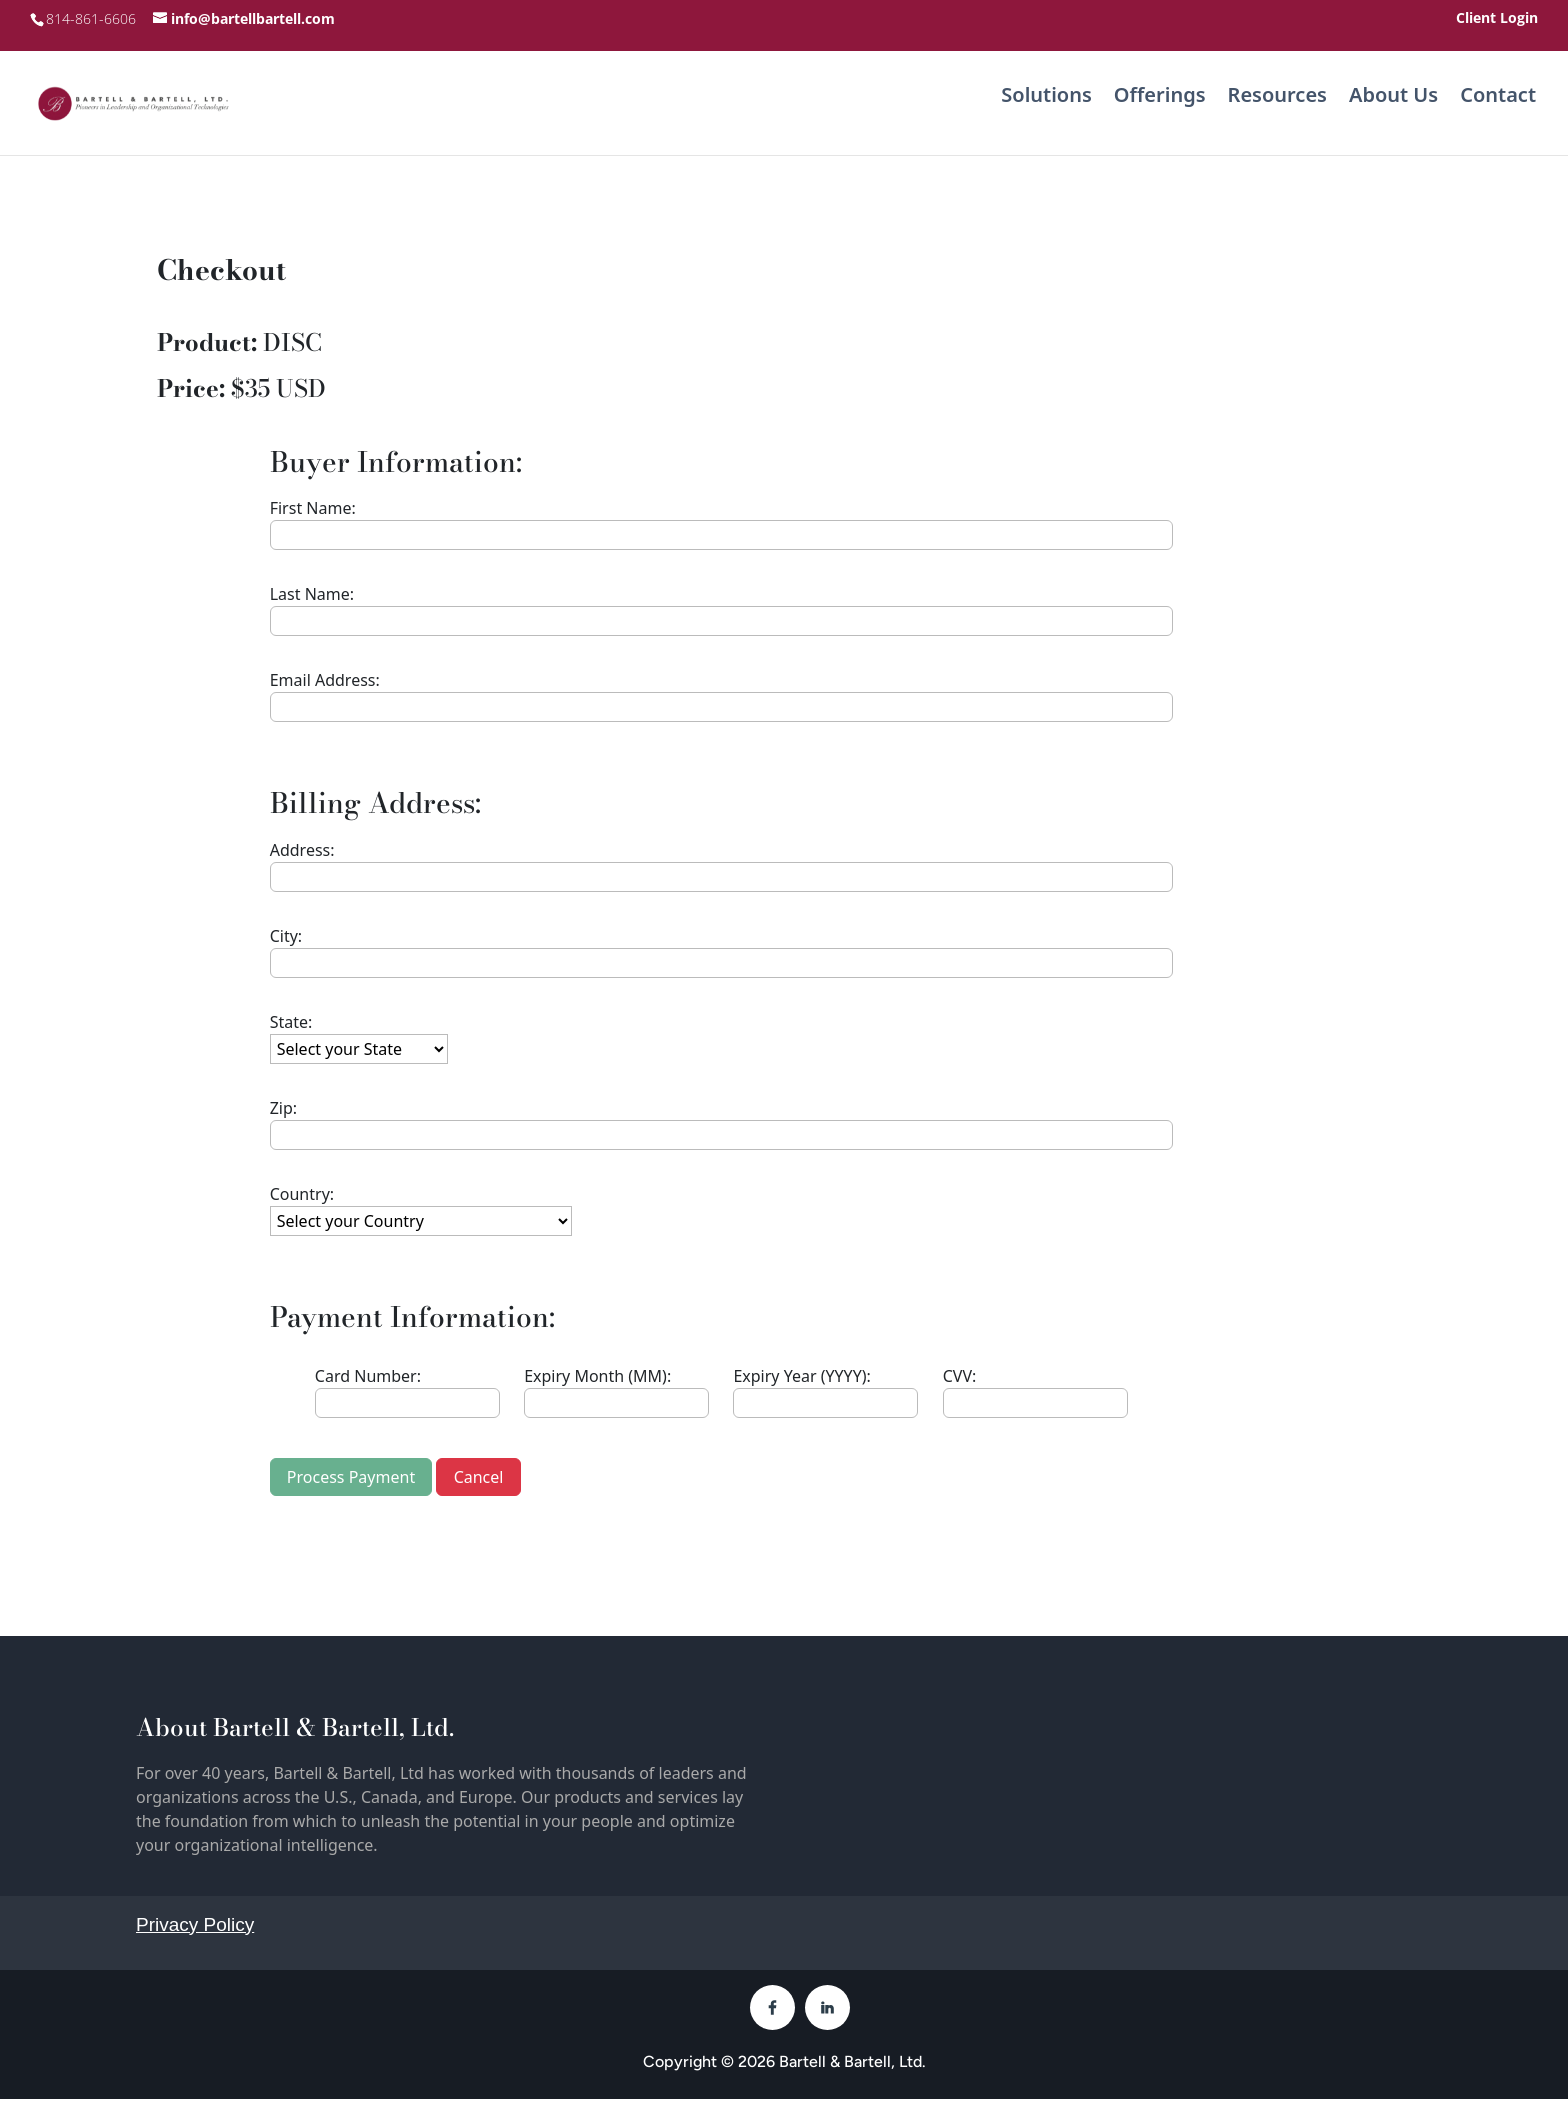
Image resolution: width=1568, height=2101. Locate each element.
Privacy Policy (195, 1926)
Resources (1277, 100)
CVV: (960, 1378)
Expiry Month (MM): (597, 1378)
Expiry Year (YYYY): (801, 1378)
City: (286, 938)
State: (291, 1024)
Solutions (1046, 100)
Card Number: (368, 1378)
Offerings (1160, 100)
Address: (302, 852)
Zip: (283, 1110)
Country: (302, 1196)
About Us (1393, 100)
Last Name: (312, 596)
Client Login (1497, 19)
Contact (1498, 100)
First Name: (313, 510)
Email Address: (325, 682)
